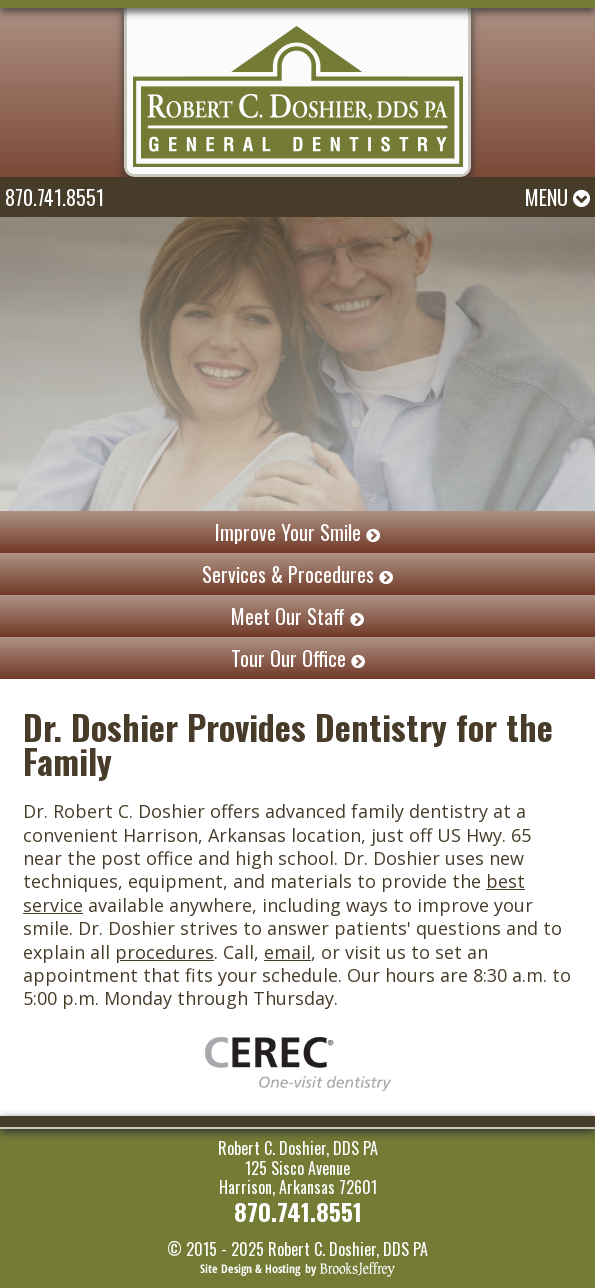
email (287, 952)
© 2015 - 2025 (215, 1249)
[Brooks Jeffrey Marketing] (297, 1267)
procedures (164, 952)
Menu (557, 197)
